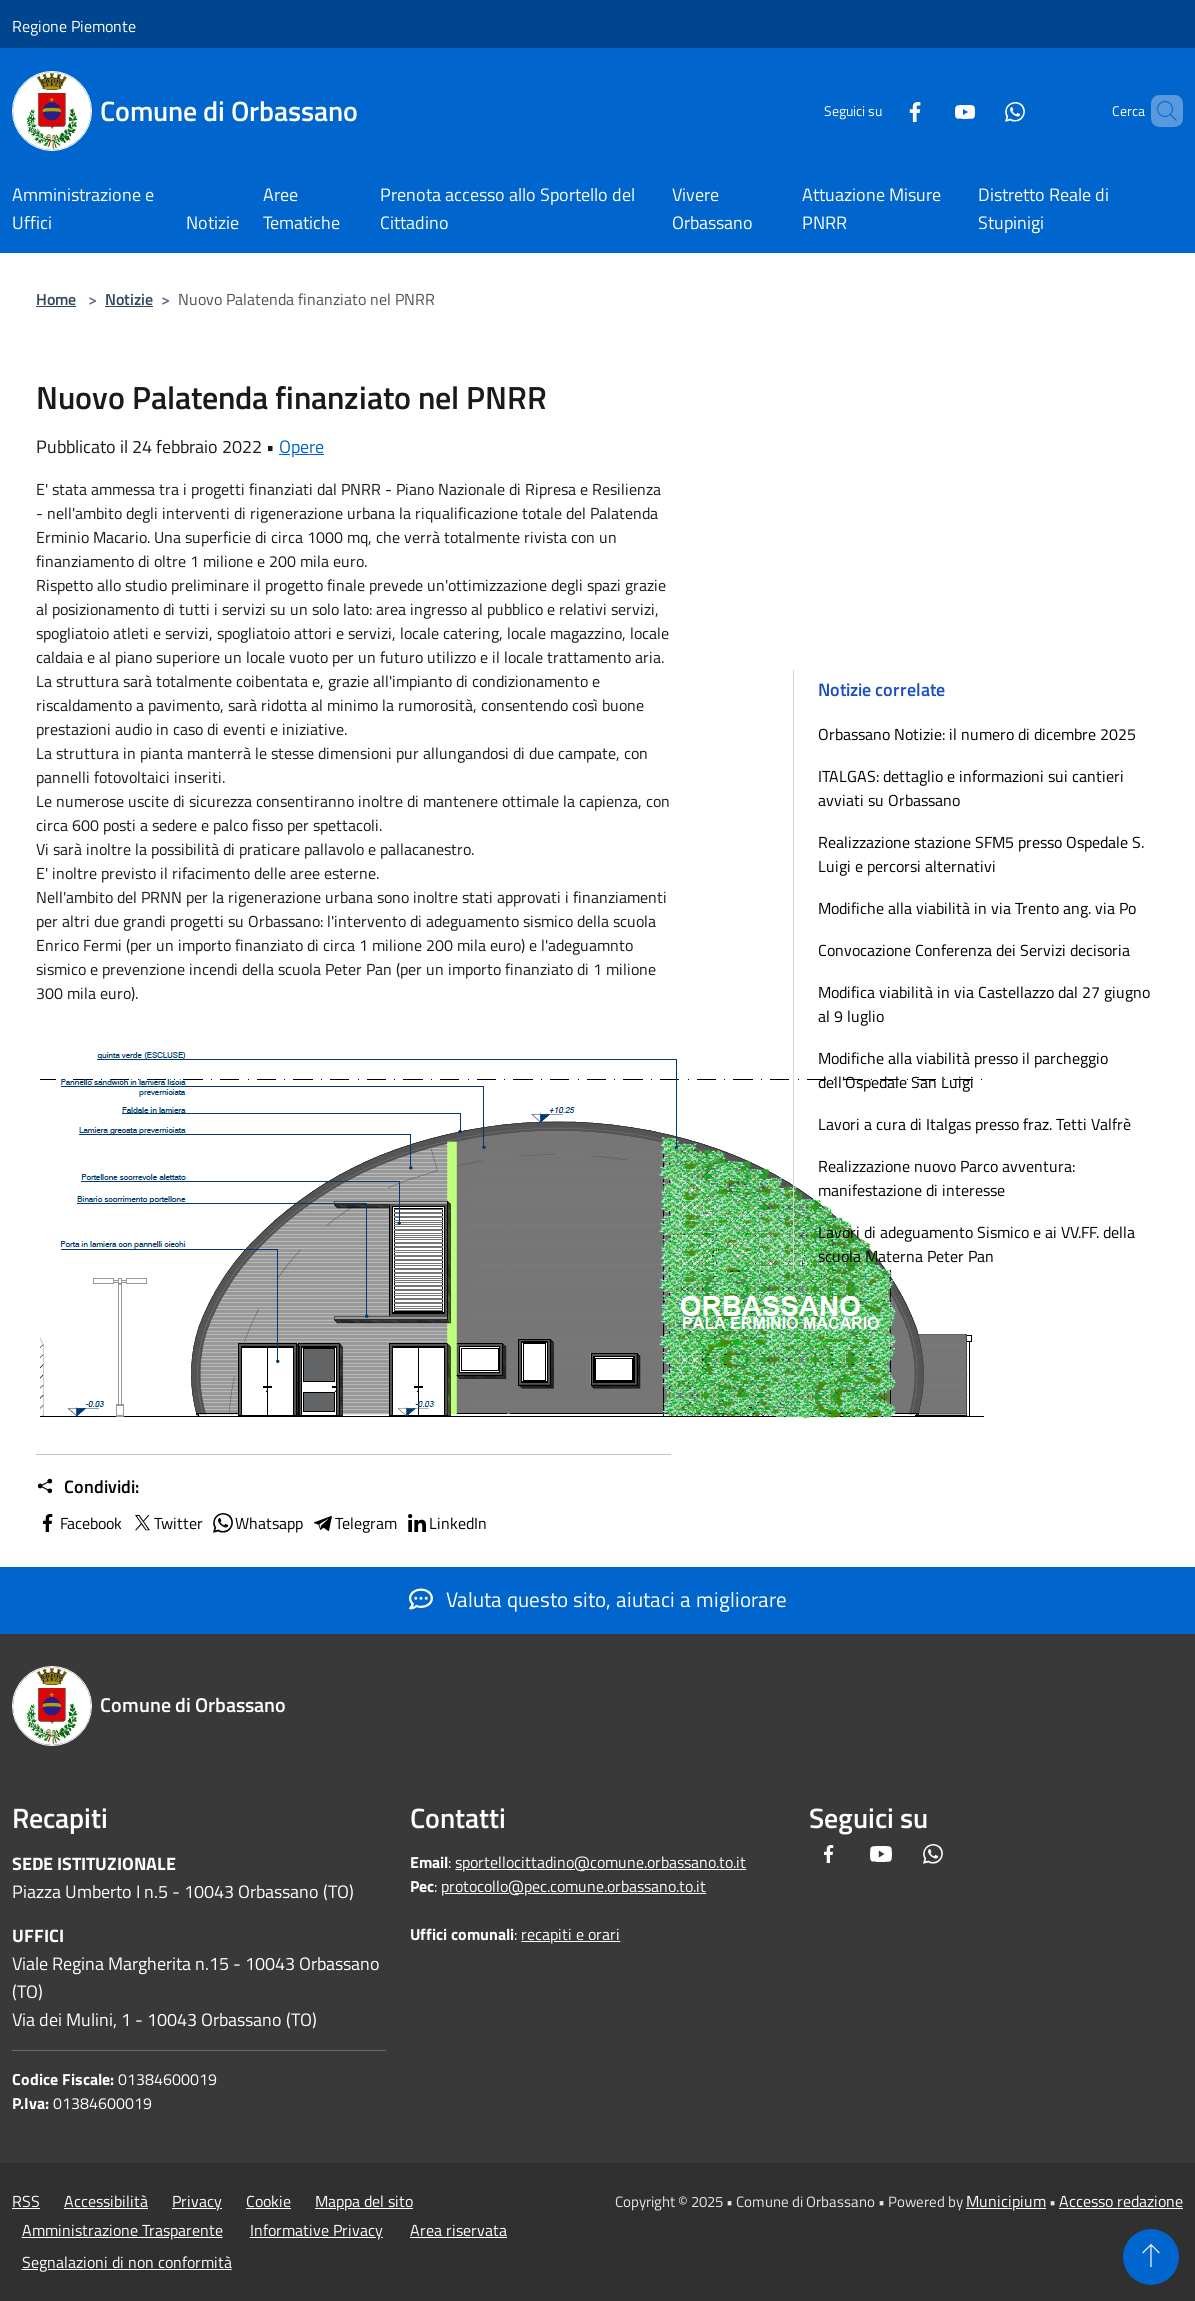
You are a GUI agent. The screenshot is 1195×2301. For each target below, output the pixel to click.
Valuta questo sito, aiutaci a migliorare (598, 1599)
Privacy (197, 2201)
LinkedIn (446, 1523)
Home (56, 299)
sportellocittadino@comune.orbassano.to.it (600, 1862)
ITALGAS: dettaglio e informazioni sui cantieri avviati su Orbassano (971, 788)
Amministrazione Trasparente (122, 2230)
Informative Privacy (316, 2230)
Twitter (166, 1523)
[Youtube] (931, 110)
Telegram (354, 1523)
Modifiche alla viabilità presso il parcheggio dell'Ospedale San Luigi (963, 1070)
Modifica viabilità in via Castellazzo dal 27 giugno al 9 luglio (984, 1004)
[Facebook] (881, 110)
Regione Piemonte (74, 26)
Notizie (129, 299)
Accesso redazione (1121, 2201)
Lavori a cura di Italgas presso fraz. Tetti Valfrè (974, 1124)
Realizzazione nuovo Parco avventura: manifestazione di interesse (946, 1178)
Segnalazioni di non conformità (127, 2262)
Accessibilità (106, 2201)
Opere (301, 446)
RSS (26, 2201)
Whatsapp (257, 1523)
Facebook (79, 1523)
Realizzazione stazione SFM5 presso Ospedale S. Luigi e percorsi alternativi (981, 854)
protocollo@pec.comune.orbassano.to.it (573, 1886)
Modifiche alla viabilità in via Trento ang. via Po (977, 908)
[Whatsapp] (981, 110)
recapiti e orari (570, 1934)
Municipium (1006, 2201)
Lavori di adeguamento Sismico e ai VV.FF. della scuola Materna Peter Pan (976, 1244)
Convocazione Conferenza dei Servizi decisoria (974, 950)
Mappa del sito (364, 2201)
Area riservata (458, 2230)
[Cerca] (1159, 111)
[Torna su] (1151, 2257)
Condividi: (87, 1487)
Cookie (268, 2201)
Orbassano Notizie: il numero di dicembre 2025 (977, 734)
